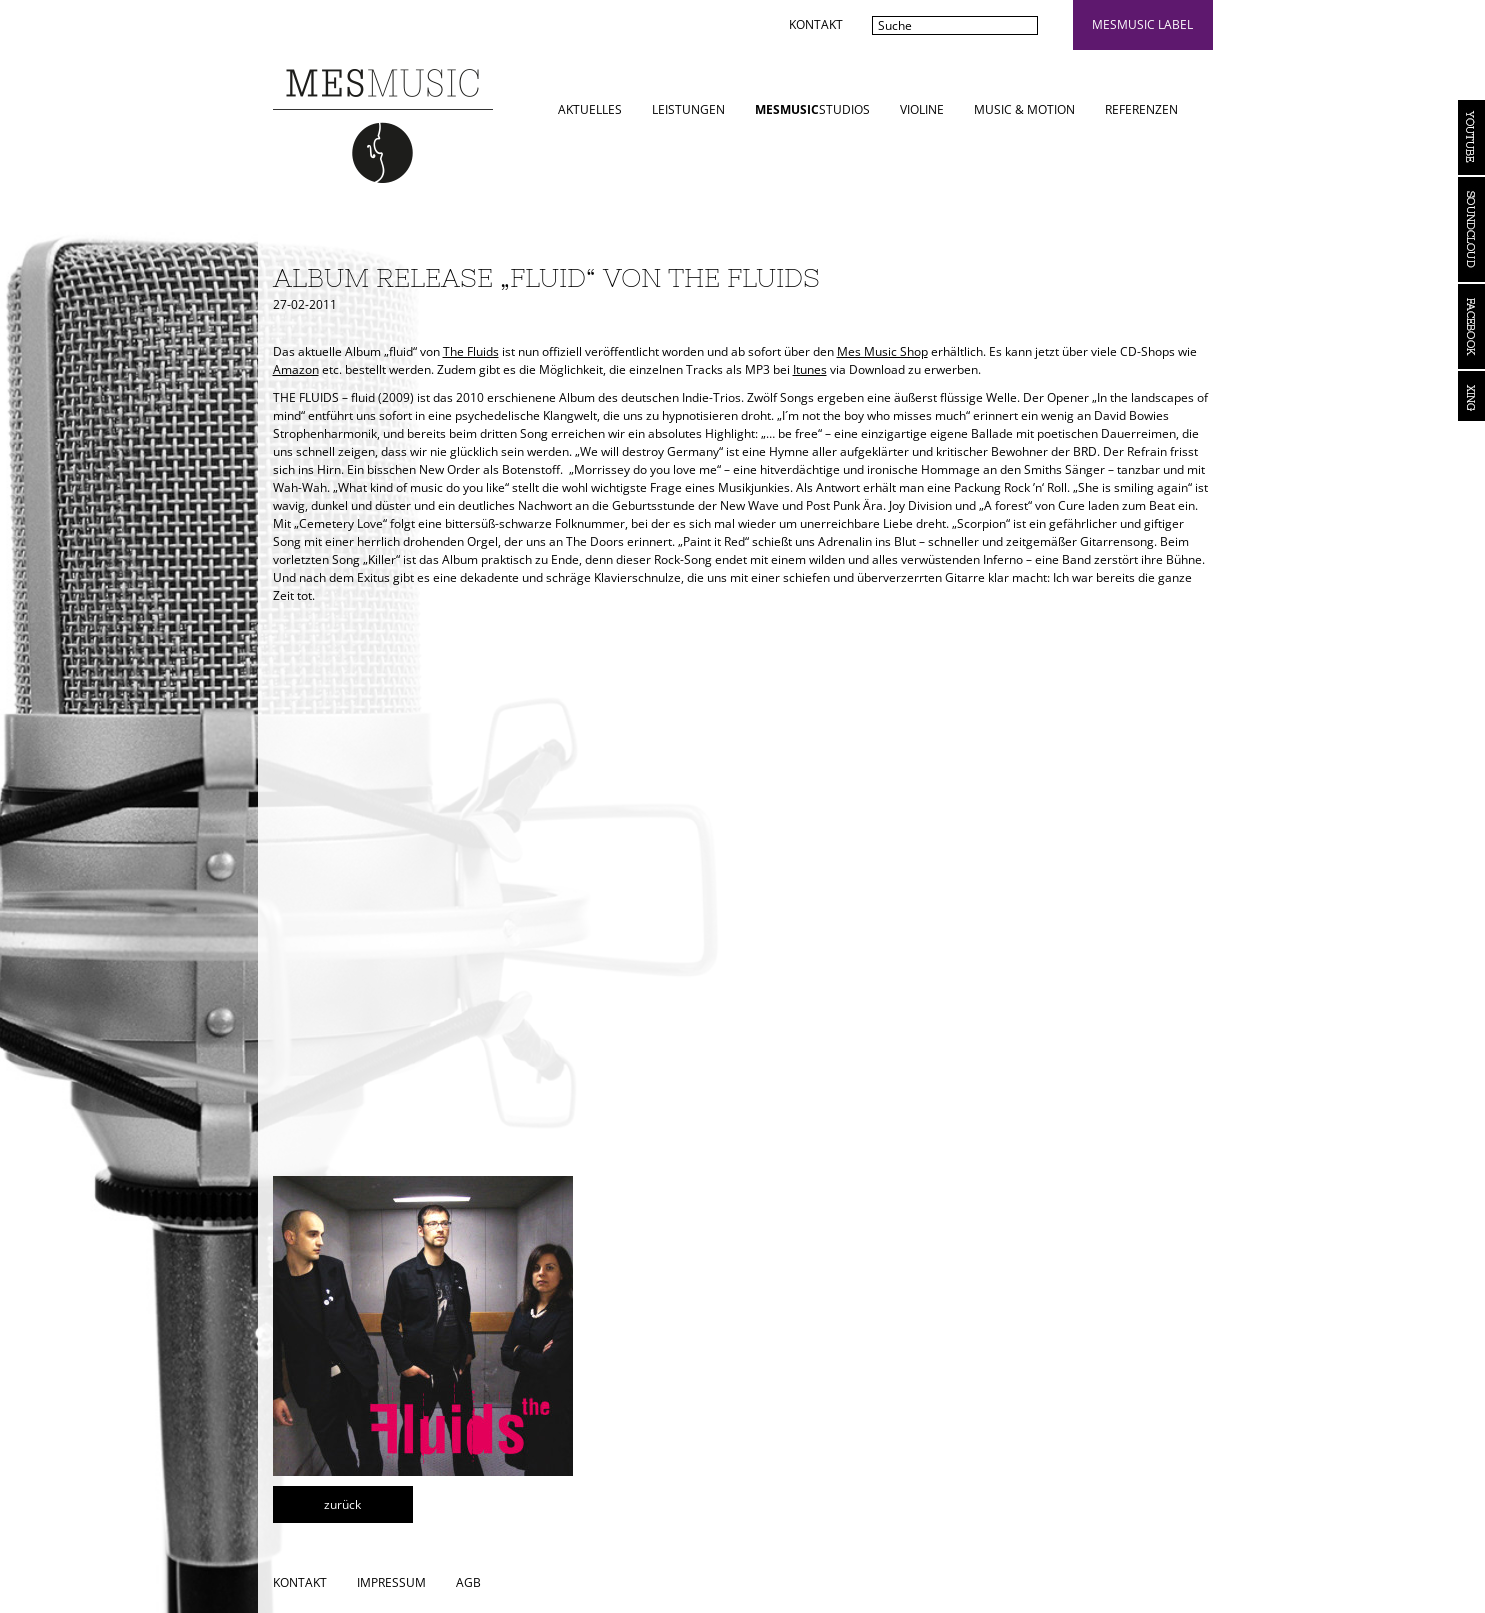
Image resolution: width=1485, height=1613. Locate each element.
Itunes (810, 369)
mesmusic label (1142, 24)
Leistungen (688, 109)
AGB (468, 1582)
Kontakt (816, 24)
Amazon (296, 369)
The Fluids (471, 351)
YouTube (1471, 137)
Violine (922, 109)
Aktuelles (590, 109)
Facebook (1471, 326)
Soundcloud (1471, 229)
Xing (1471, 396)
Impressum (391, 1582)
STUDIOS (812, 109)
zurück (342, 1504)
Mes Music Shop (882, 351)
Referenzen (1141, 109)
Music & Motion (1024, 109)
